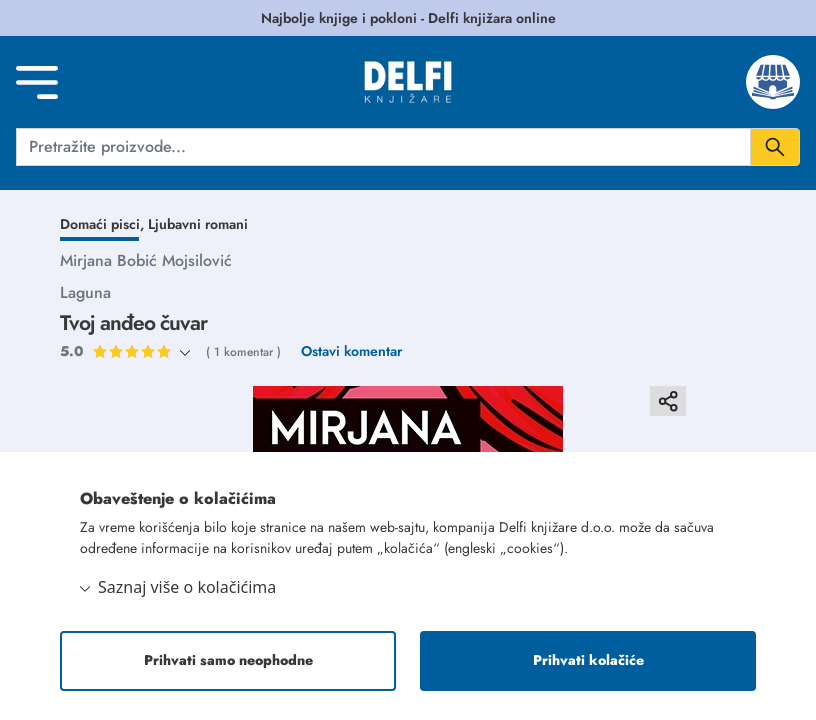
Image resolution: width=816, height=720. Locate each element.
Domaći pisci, (104, 224)
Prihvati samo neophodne (228, 661)
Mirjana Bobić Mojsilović (146, 260)
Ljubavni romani (198, 224)
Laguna (85, 292)
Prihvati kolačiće (588, 661)
